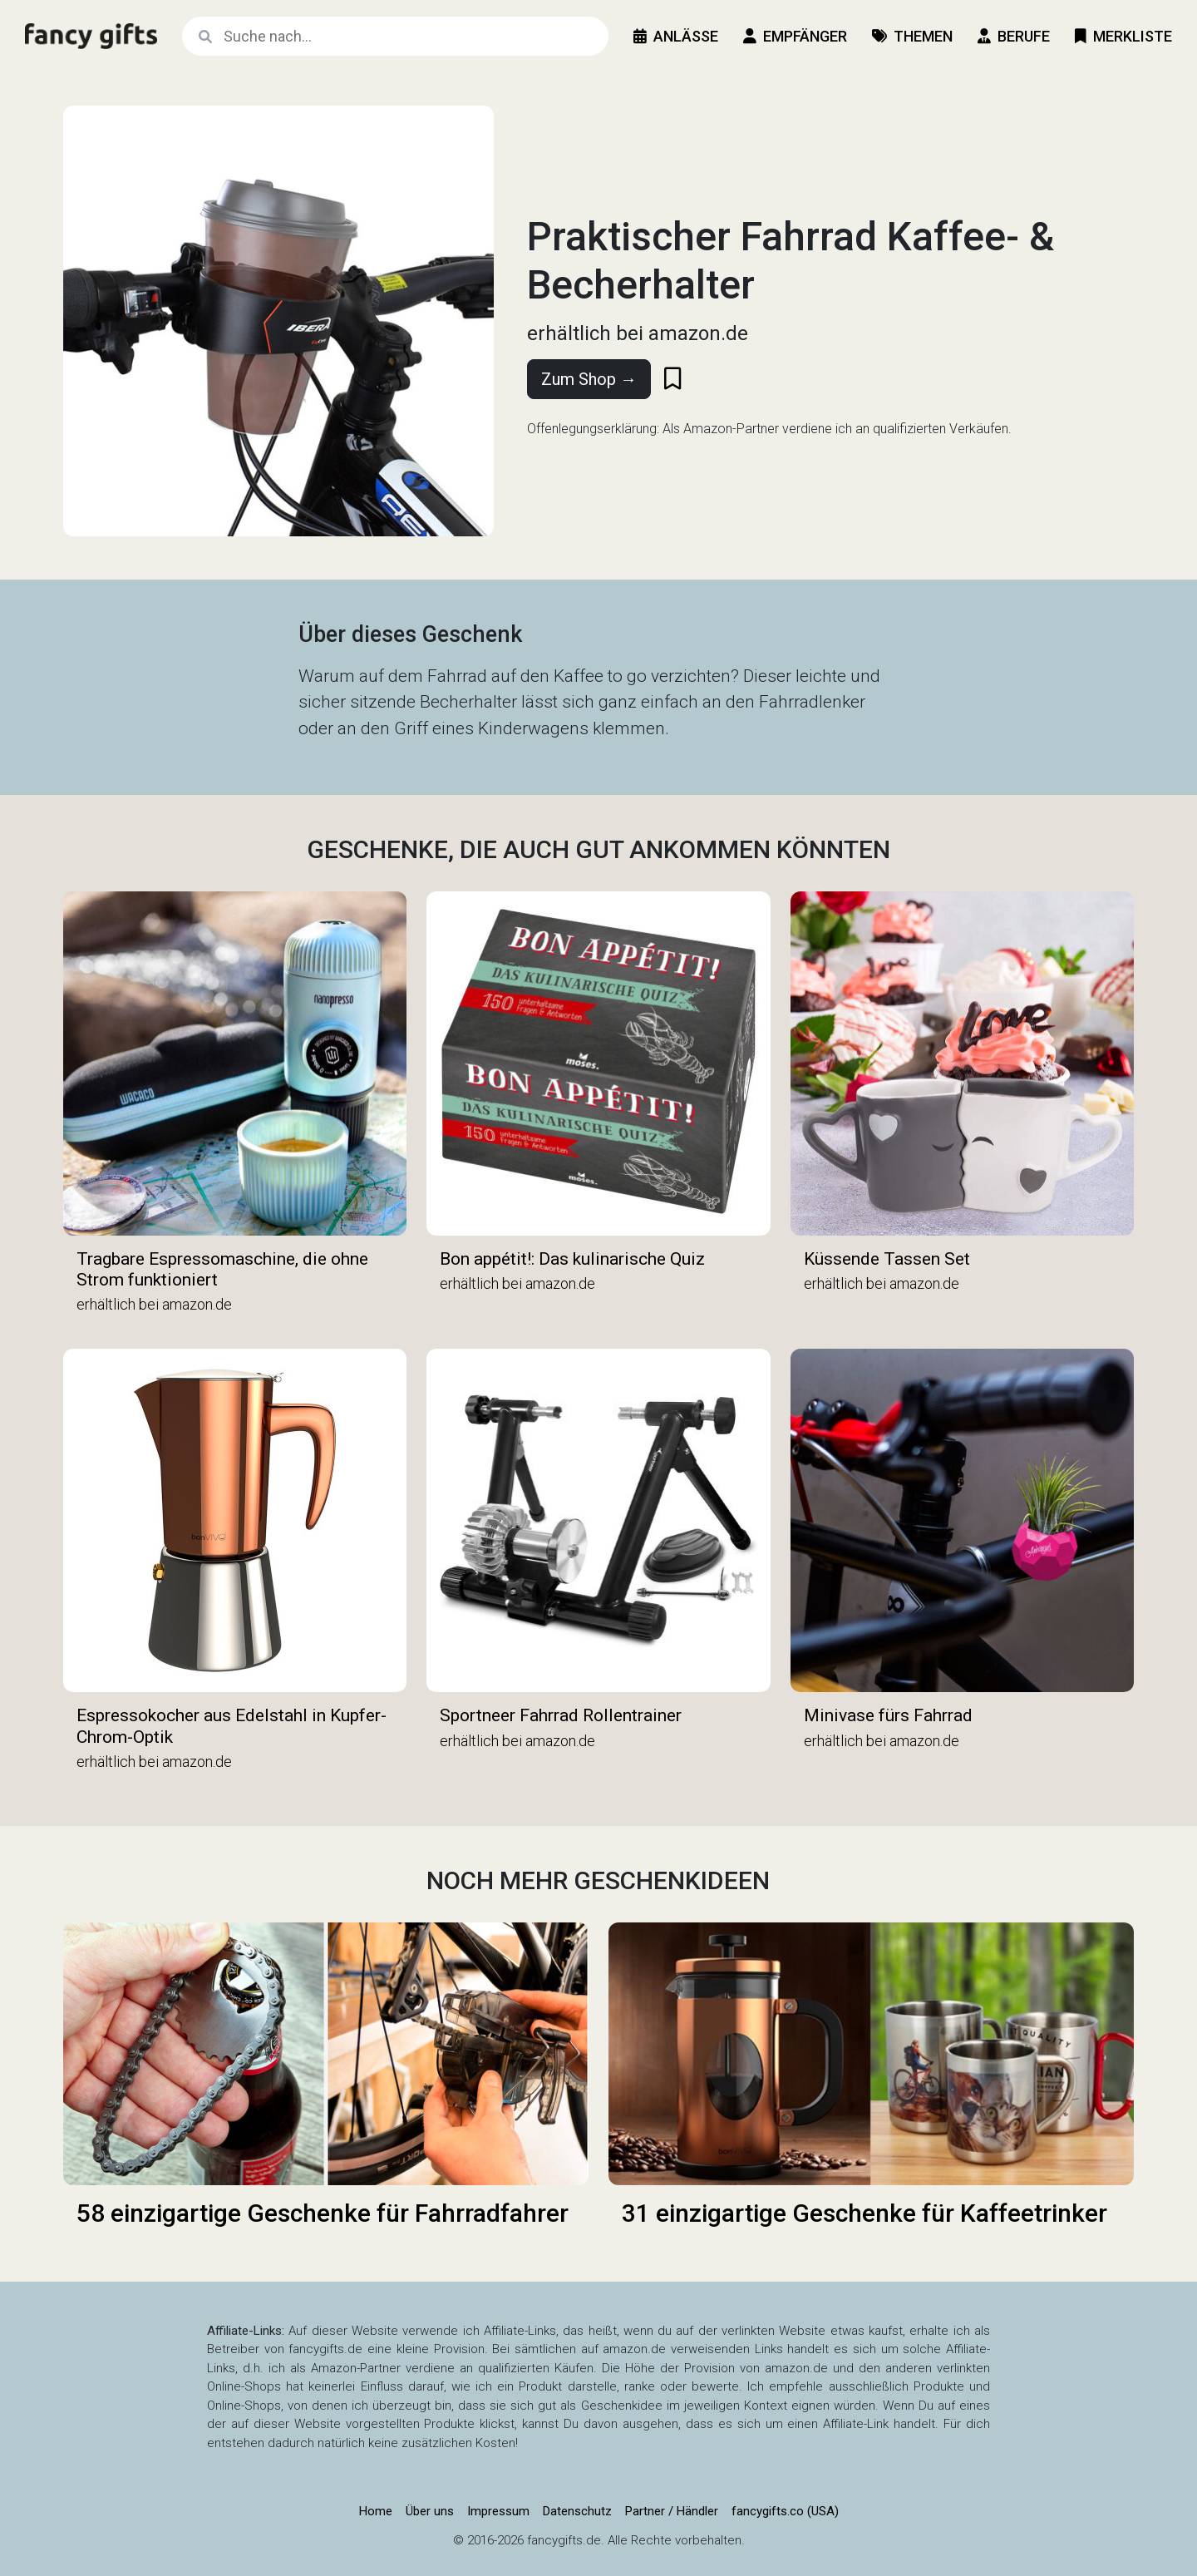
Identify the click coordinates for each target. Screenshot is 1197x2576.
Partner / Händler (671, 2511)
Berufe (1014, 36)
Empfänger (795, 36)
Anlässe (675, 36)
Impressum (498, 2511)
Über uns (430, 2511)
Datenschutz (577, 2511)
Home (375, 2511)
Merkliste (1123, 36)
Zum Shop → (589, 379)
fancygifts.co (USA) (785, 2511)
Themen (912, 36)
